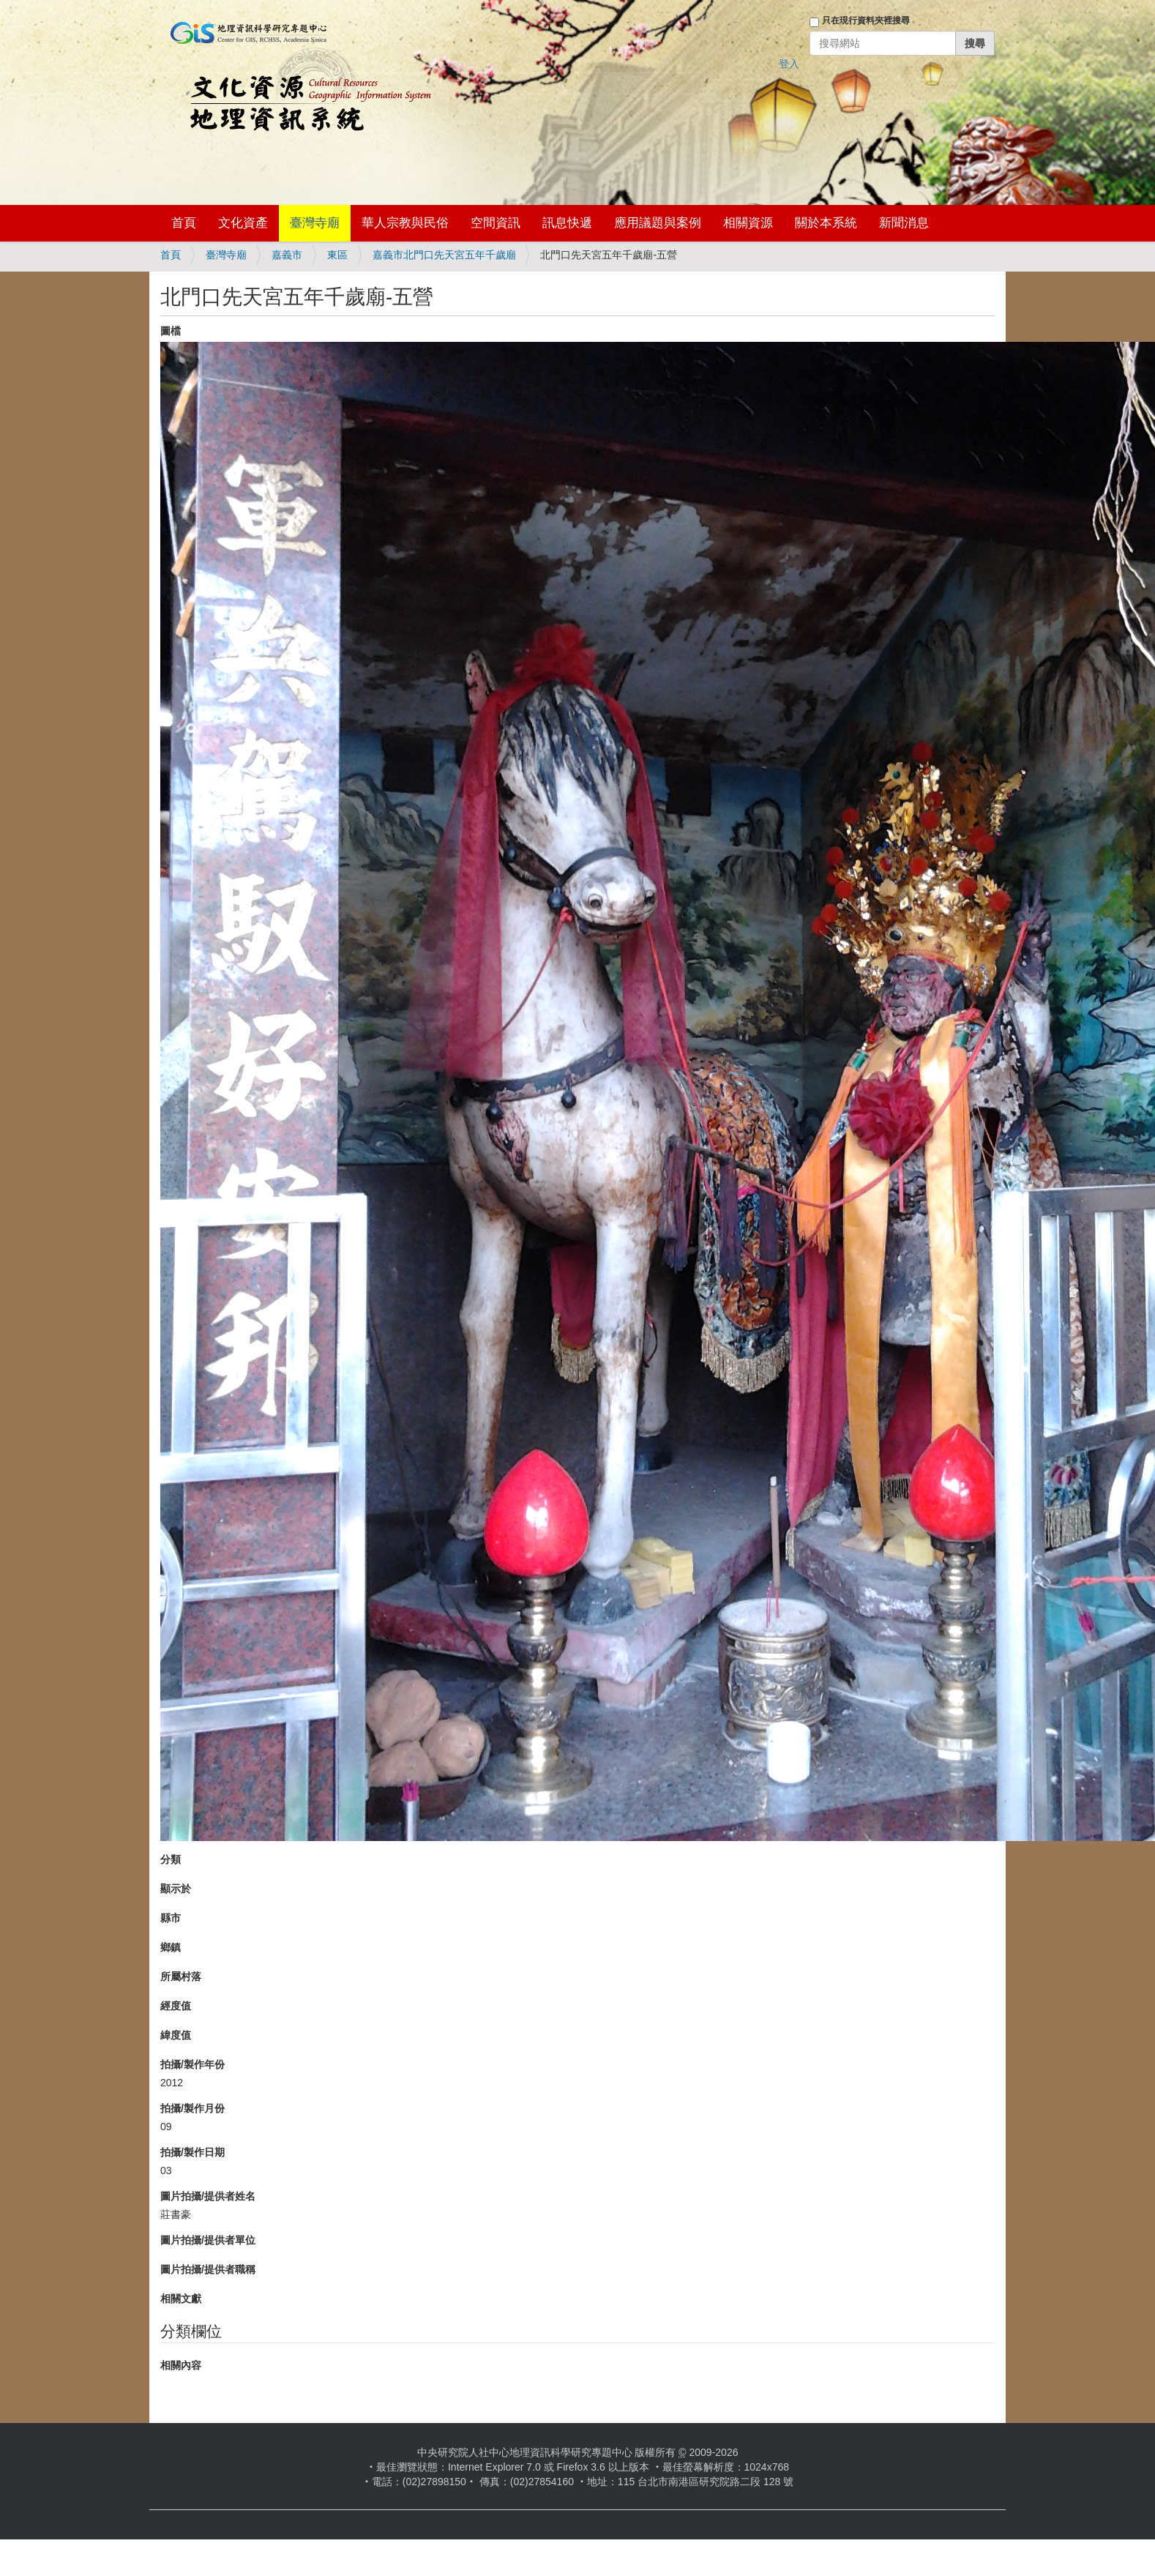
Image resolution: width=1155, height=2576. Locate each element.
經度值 (175, 2006)
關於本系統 (826, 223)
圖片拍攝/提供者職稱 (207, 2269)
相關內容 (180, 2365)
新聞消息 (904, 223)
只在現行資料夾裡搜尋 (866, 20)
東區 (337, 255)
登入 (789, 64)
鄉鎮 (170, 1947)
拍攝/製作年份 (192, 2064)
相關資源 (748, 223)
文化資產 (243, 223)
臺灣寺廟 (315, 223)
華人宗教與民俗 (405, 223)
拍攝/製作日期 (192, 2152)
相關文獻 (180, 2298)
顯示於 (175, 1888)
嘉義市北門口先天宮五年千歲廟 (444, 255)
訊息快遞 (567, 223)
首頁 (183, 223)
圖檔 (170, 331)
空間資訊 (495, 223)
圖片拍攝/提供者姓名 (207, 2196)
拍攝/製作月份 (192, 2108)
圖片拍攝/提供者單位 (207, 2240)
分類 (170, 1859)
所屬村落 (180, 1976)
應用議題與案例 (657, 223)
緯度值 (175, 2035)
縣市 (170, 1918)
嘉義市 (287, 255)
